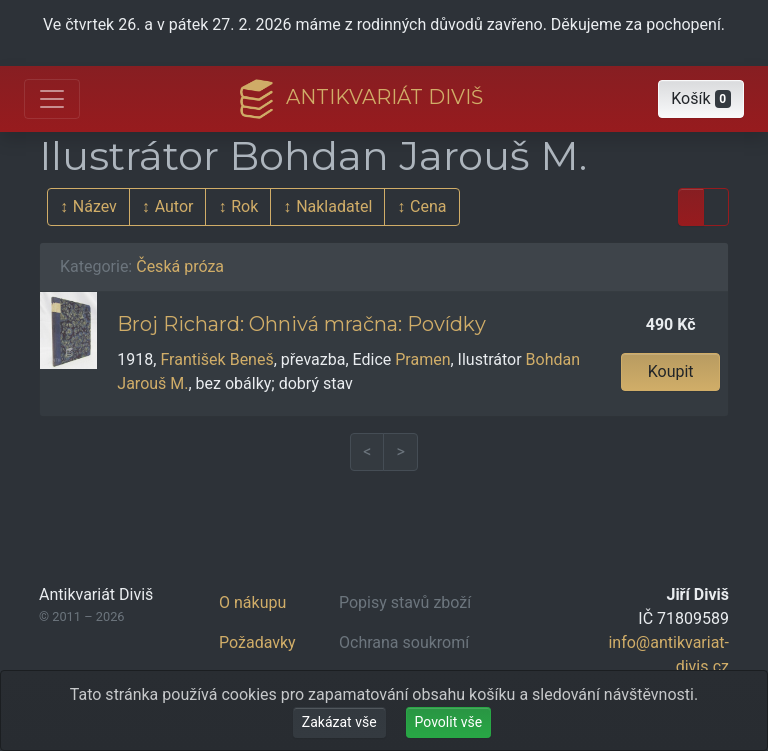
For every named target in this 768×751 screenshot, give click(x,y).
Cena (428, 206)
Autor (174, 206)
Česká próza (180, 266)
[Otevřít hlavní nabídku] (52, 99)
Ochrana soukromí (404, 642)
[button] (701, 99)
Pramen (422, 359)
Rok (244, 206)
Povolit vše (449, 722)
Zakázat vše (339, 722)
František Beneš (216, 359)
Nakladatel (334, 206)
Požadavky (257, 642)
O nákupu (252, 602)
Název (95, 206)
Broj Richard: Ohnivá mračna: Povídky (301, 324)
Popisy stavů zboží (405, 602)
